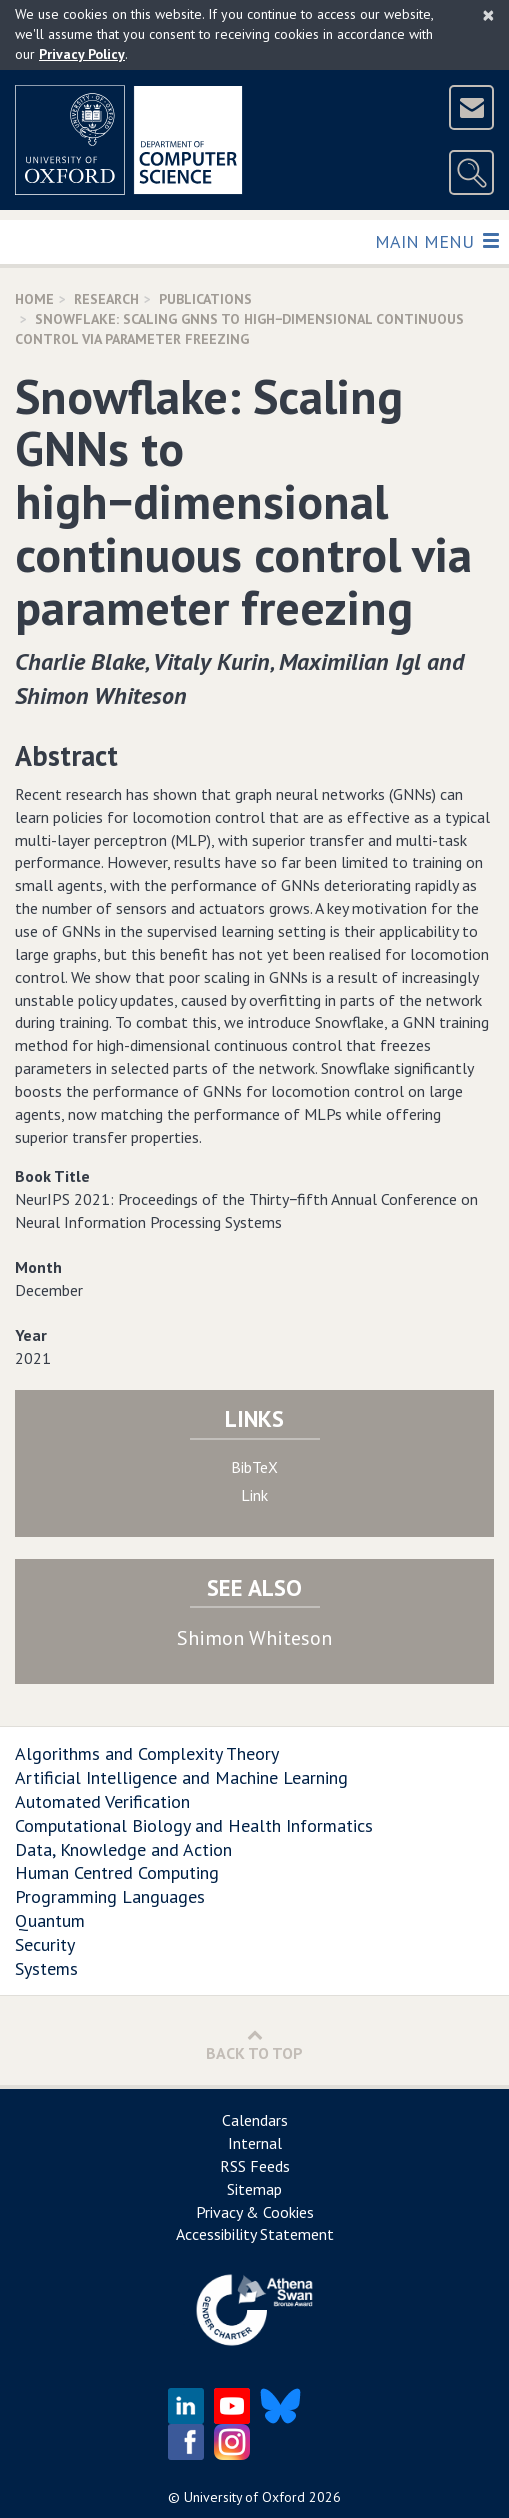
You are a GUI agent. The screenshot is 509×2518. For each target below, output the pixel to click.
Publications (205, 299)
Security (45, 1944)
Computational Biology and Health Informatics (194, 1825)
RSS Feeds (255, 2166)
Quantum (50, 1920)
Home (34, 299)
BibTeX (254, 1467)
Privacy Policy (82, 54)
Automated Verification (102, 1801)
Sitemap (254, 2189)
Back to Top (254, 2044)
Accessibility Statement (255, 2234)
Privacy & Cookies (255, 2212)
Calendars (255, 2120)
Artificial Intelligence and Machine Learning (181, 1777)
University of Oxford (244, 2497)
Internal (255, 2143)
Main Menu (436, 240)
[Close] (488, 15)
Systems (46, 1968)
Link (254, 1495)
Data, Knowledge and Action (123, 1849)
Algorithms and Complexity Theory (147, 1753)
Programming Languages (110, 1896)
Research (106, 299)
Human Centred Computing (117, 1872)
